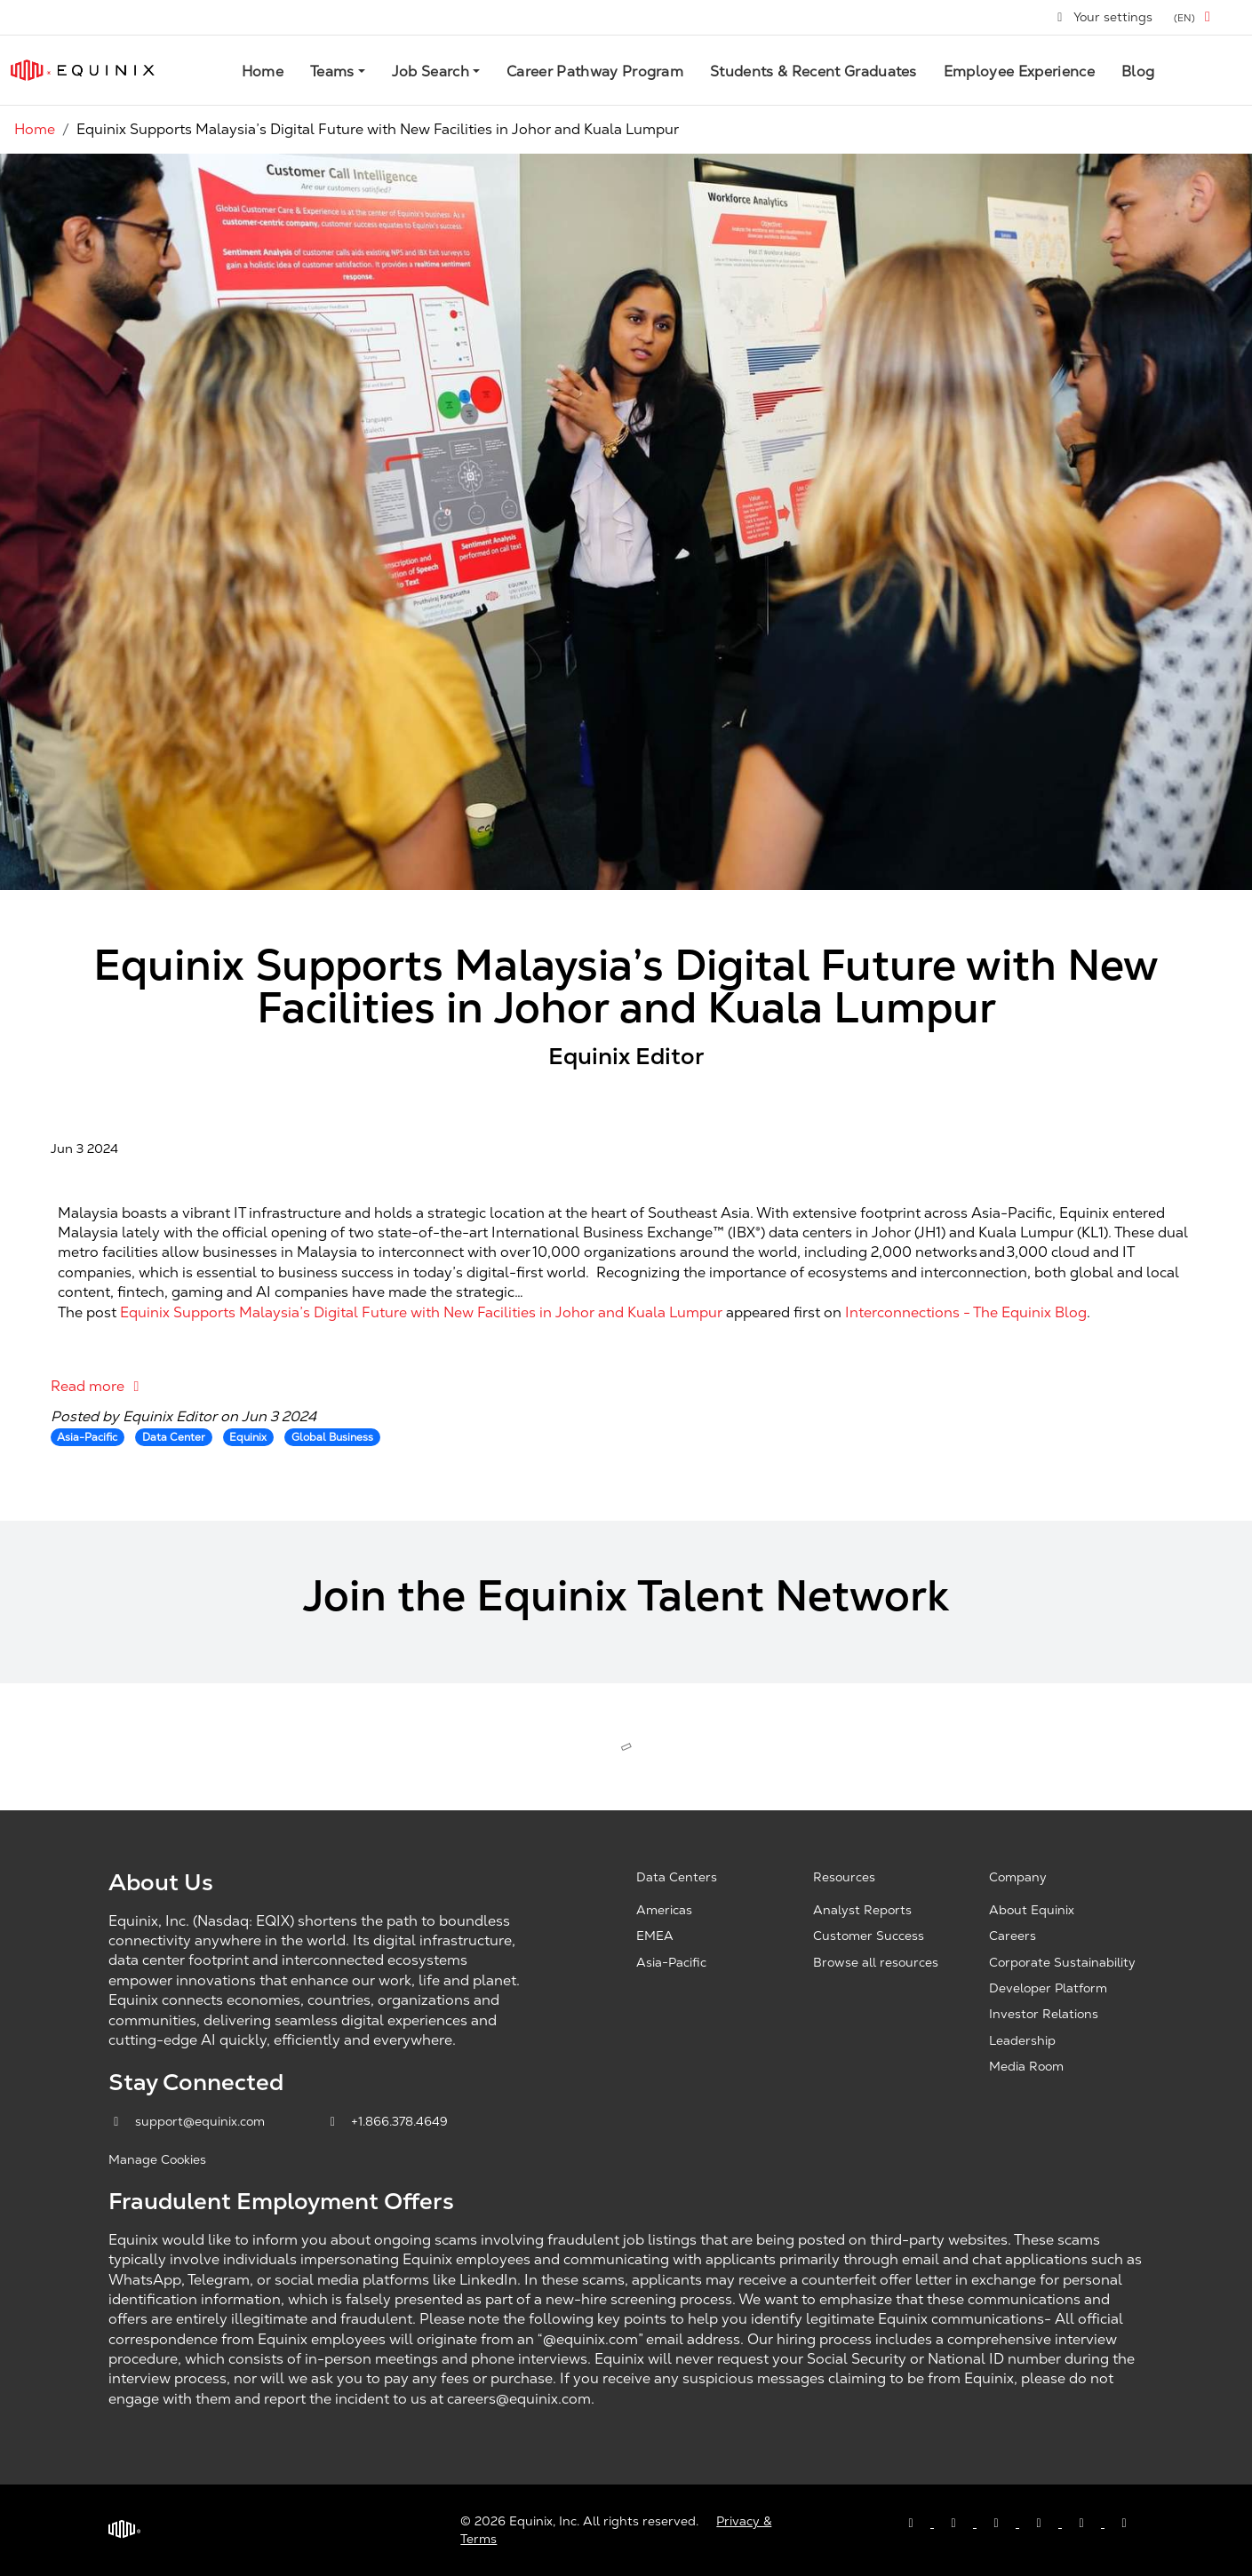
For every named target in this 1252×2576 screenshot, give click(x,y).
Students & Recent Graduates (813, 71)
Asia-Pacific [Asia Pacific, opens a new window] (671, 1962)
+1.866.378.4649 (387, 2121)
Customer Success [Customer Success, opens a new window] (868, 1936)
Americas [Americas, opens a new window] (664, 1910)
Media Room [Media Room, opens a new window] (1026, 2066)
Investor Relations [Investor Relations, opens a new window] (1043, 2014)
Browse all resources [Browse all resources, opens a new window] (875, 1962)
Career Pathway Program (594, 71)
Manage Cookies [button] (157, 2159)
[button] (1195, 17)
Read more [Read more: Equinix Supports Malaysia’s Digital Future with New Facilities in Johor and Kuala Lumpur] (98, 1386)
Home (262, 71)
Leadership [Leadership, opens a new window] (1022, 2040)
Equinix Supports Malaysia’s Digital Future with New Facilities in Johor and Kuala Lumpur (421, 1312)
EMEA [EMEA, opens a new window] (655, 1936)
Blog (1137, 71)
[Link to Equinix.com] (83, 70)
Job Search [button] (430, 71)
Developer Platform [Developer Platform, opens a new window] (1048, 1988)
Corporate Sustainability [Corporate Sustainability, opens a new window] (1062, 1962)
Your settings (1104, 17)
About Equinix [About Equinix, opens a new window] (1031, 1910)
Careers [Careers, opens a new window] (1012, 1936)
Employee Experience (1019, 71)
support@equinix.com (188, 2121)
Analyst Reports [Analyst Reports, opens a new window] (862, 1910)
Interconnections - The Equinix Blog (966, 1312)
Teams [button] (332, 71)
